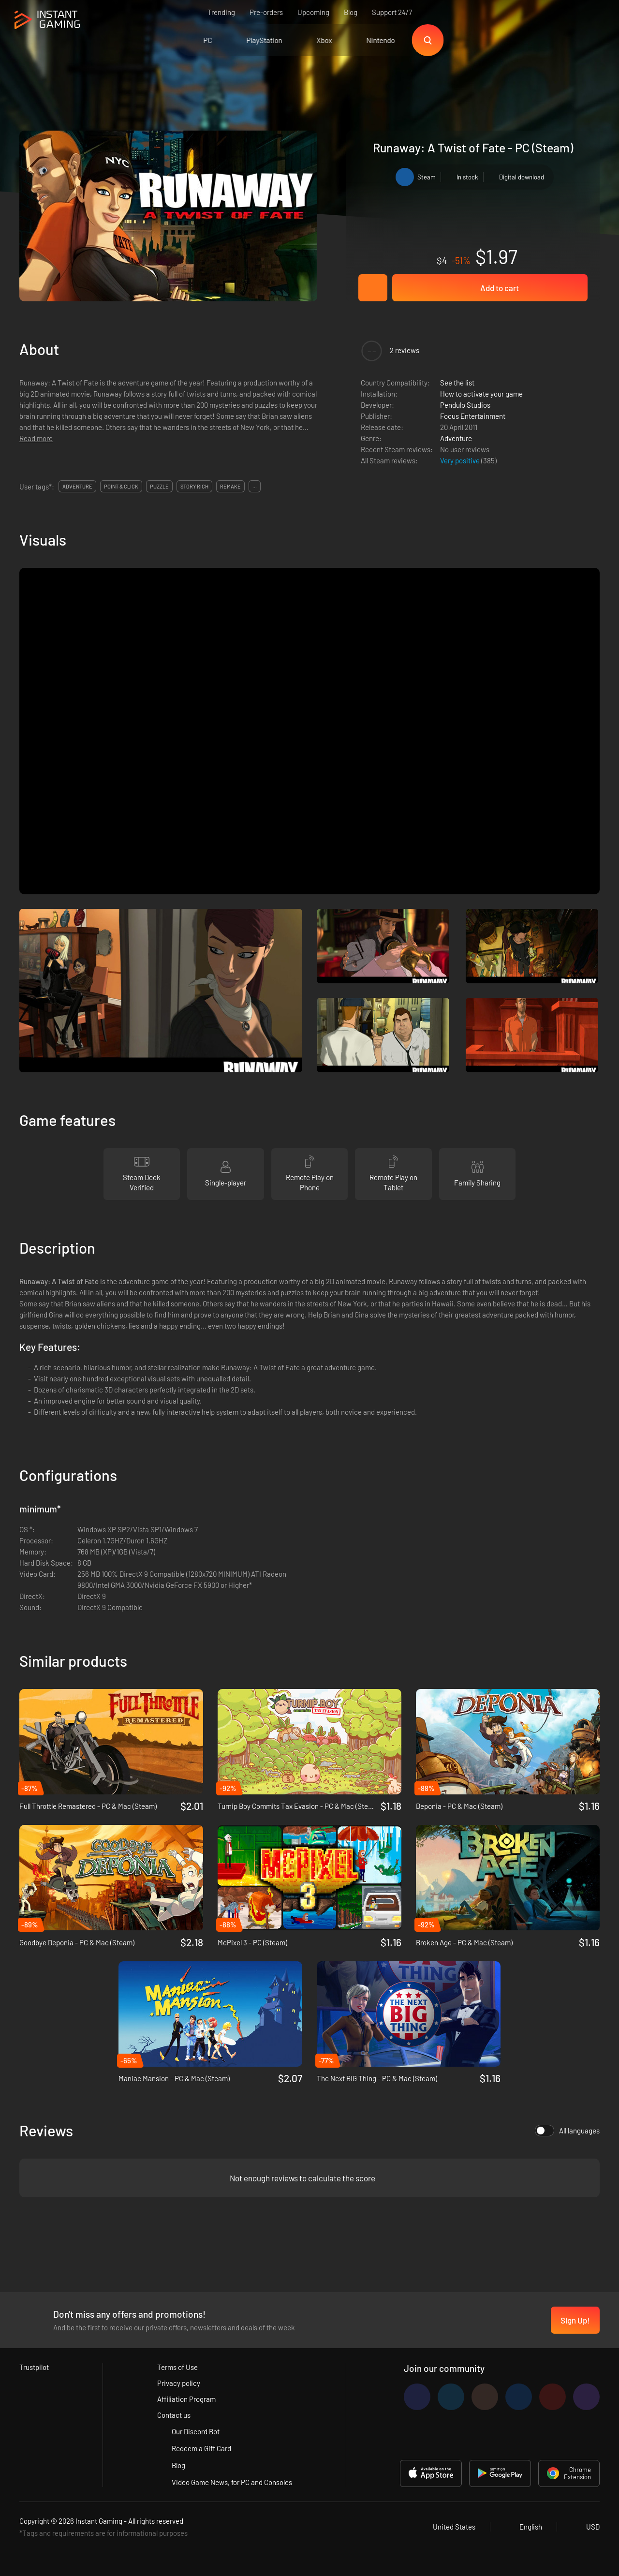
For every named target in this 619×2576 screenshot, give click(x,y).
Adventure (456, 438)
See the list (457, 382)
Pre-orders (266, 12)
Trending (221, 12)
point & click (121, 486)
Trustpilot (34, 2367)
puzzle (159, 486)
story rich (194, 486)
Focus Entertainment (472, 416)
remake (230, 486)
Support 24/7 (392, 12)
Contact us (174, 2415)
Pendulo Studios (465, 404)
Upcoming (313, 12)
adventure (77, 486)
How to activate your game (481, 393)
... (254, 486)
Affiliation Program (186, 2399)
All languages (567, 2130)
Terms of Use (177, 2367)
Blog (350, 12)
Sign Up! (575, 2320)
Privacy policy (178, 2383)
